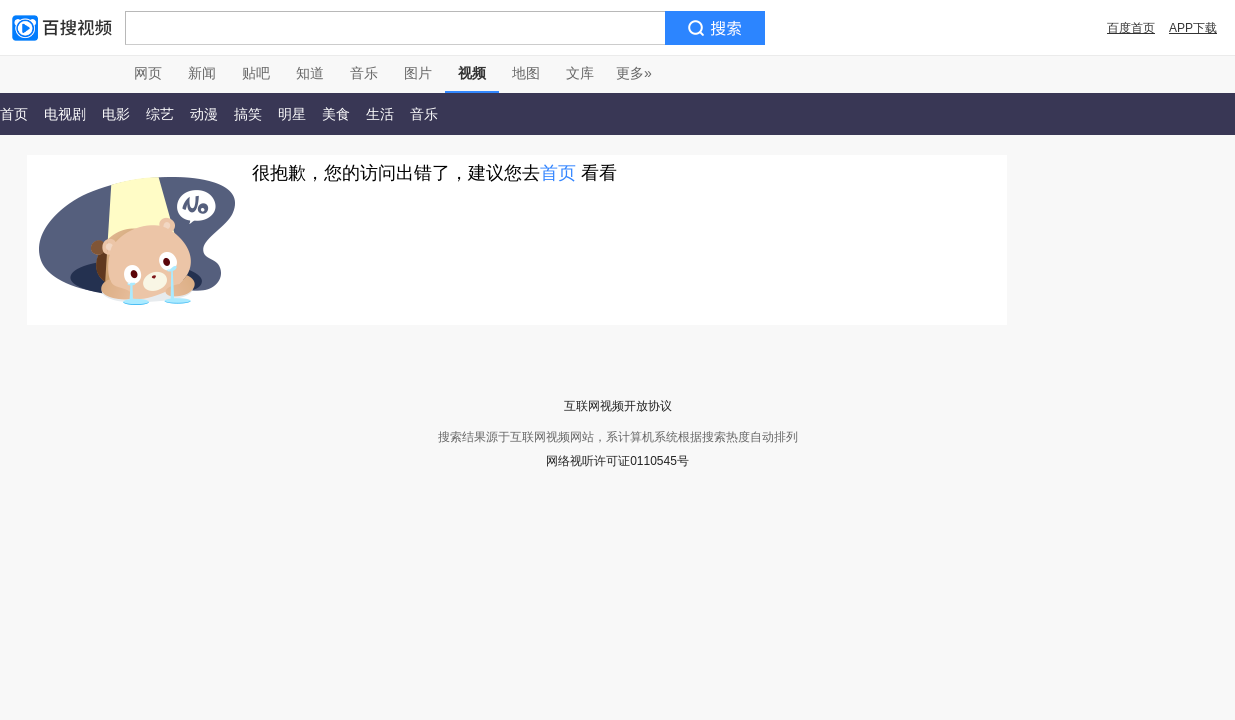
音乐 (364, 73)
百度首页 (1131, 28)
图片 (418, 73)
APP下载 (1193, 28)
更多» (634, 73)
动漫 (204, 114)
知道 (310, 73)
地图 (526, 73)
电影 (116, 114)
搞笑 (248, 114)
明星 (292, 114)
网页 (148, 73)
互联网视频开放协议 (618, 406)
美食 (336, 114)
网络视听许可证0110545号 (617, 461)
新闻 (202, 73)
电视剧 (65, 114)
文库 (580, 73)
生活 (380, 114)
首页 (558, 173)
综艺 (160, 114)
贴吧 (256, 73)
